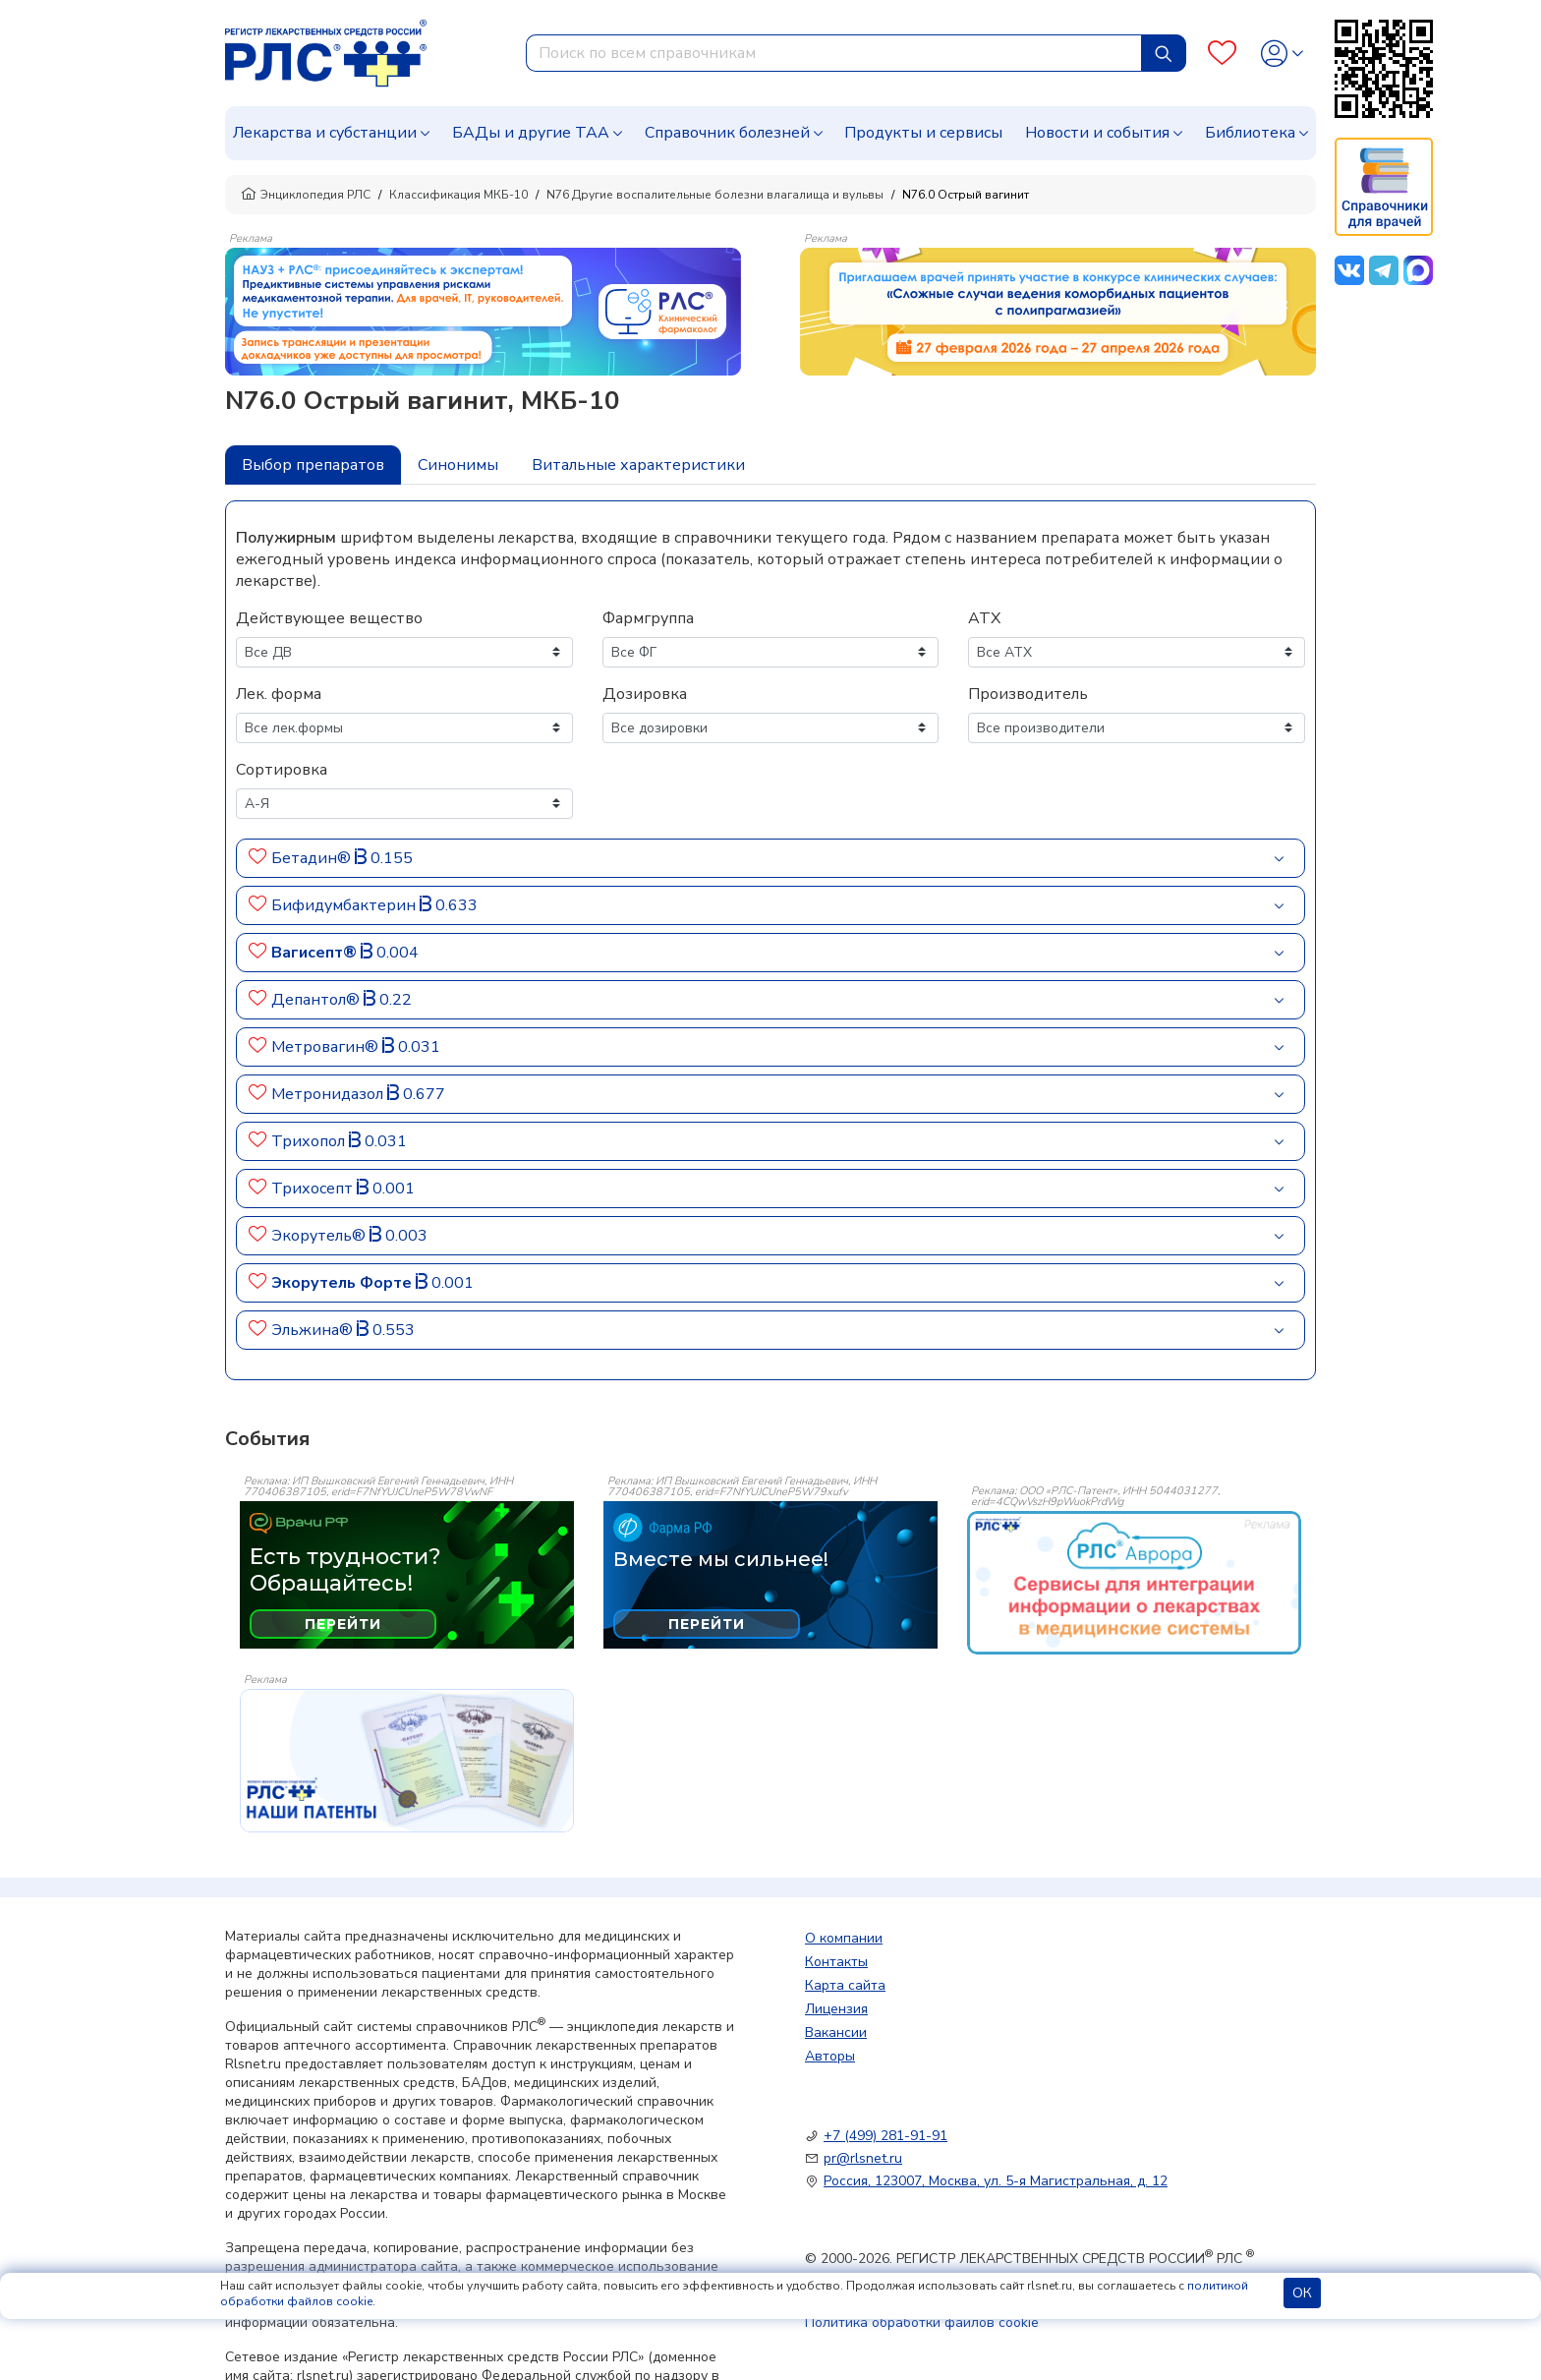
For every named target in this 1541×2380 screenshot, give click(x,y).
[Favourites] (1222, 53)
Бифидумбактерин (345, 905)
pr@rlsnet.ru (863, 2158)
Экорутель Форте (343, 1283)
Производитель (1028, 694)
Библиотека (1250, 133)
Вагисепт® (316, 952)
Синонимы (458, 465)
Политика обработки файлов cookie (922, 2322)
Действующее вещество (329, 618)
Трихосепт (314, 1188)
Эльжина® (314, 1330)
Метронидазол (329, 1094)
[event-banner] (1134, 1582)
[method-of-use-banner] (483, 310)
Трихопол (310, 1141)
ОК (1302, 2293)
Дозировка (644, 694)
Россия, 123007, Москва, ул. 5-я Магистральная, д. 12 (996, 2181)
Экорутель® (320, 1236)
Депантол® (317, 1000)
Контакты (836, 1961)
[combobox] (834, 53)
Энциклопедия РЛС (306, 195)
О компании (844, 1938)
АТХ (984, 618)
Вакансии (836, 2032)
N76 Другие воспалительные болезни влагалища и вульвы (715, 195)
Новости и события (1097, 133)
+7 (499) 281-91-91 (885, 2135)
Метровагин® (326, 1047)
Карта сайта (845, 1985)
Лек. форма (278, 694)
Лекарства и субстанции (325, 133)
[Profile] (1282, 53)
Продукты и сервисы (923, 133)
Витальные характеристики (638, 465)
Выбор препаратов (313, 465)
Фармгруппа (648, 618)
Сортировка (281, 770)
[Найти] (1163, 53)
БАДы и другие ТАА (530, 133)
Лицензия (836, 2009)
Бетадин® (313, 858)
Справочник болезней (727, 133)
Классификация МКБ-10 (458, 195)
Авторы (830, 2056)
